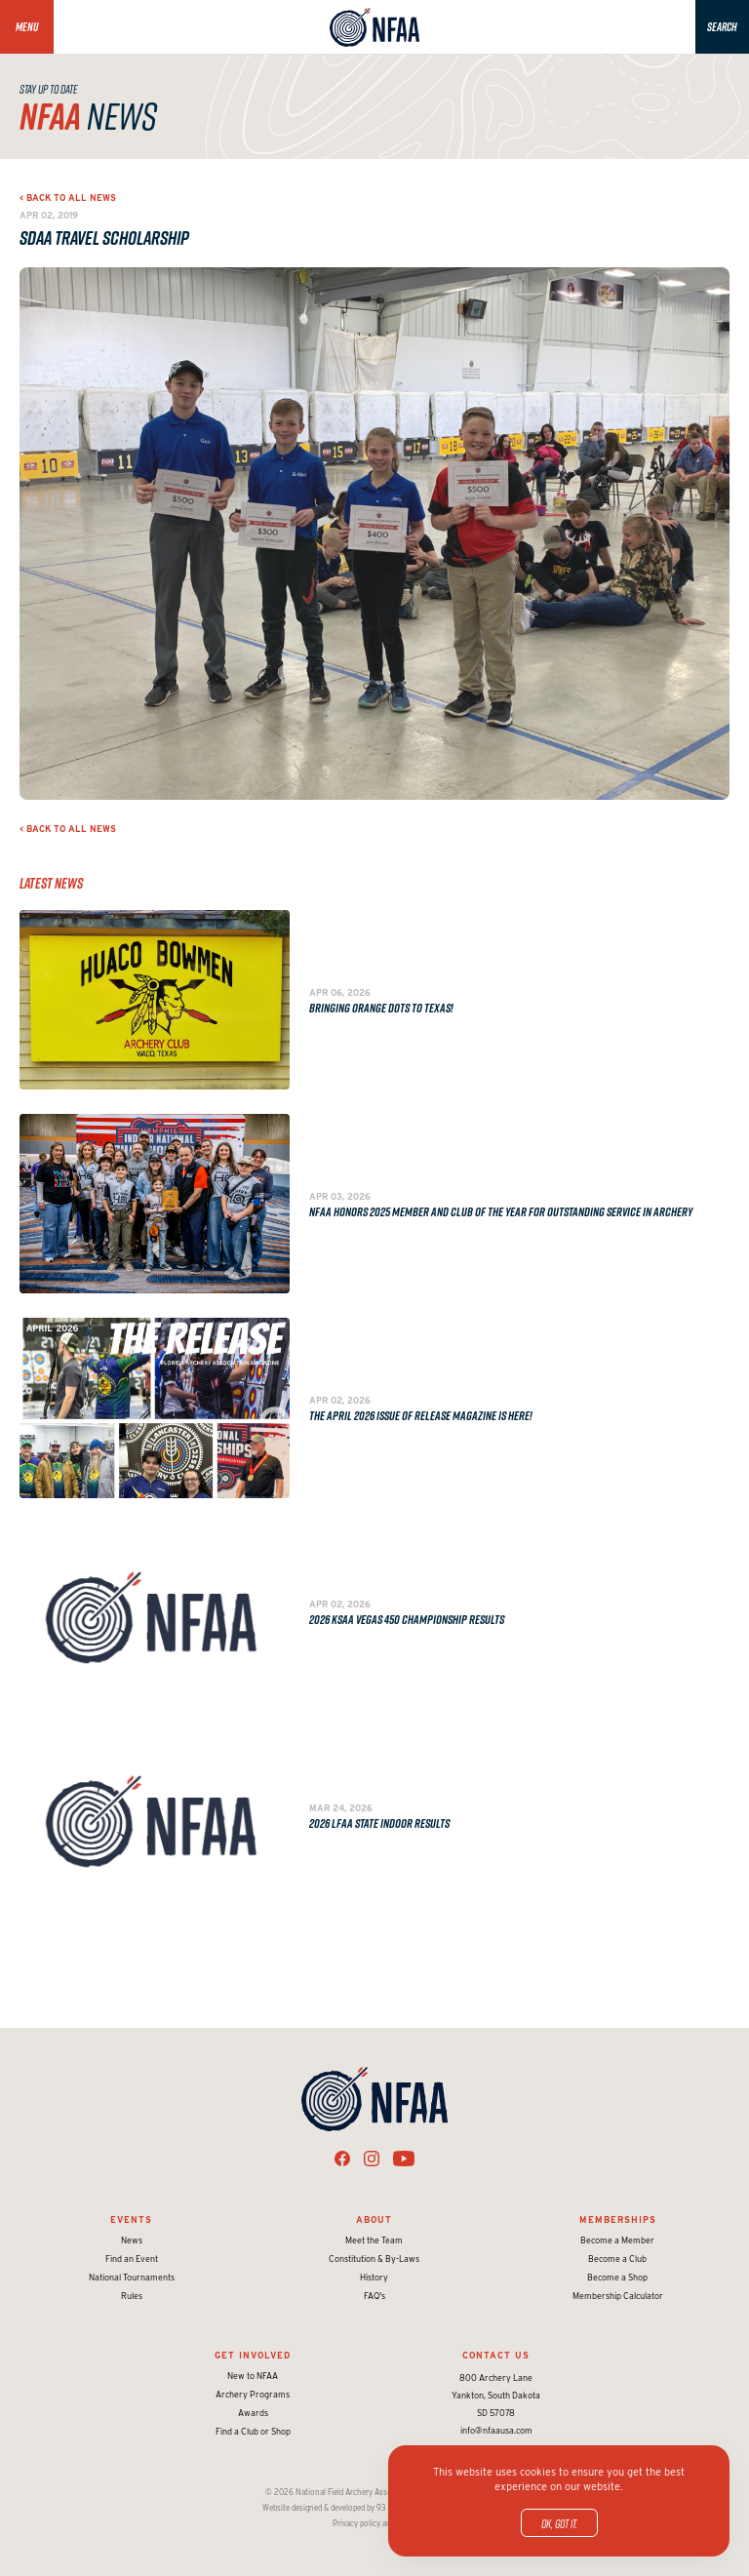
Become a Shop (617, 2277)
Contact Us (496, 2355)
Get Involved (253, 2355)
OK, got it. (559, 2523)
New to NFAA (252, 2375)
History (374, 2277)
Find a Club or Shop (253, 2431)
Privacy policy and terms (375, 2523)
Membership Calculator (617, 2295)
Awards (253, 2412)
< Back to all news (68, 197)
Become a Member (617, 2240)
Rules (131, 2295)
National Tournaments (132, 2277)
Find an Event (131, 2258)
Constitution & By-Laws (374, 2258)
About (374, 2219)
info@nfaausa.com (496, 2430)
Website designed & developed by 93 (324, 2508)
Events (131, 2219)
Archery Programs (253, 2394)
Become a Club (617, 2258)
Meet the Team (374, 2240)
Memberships (617, 2219)
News (131, 2240)
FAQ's (374, 2295)
